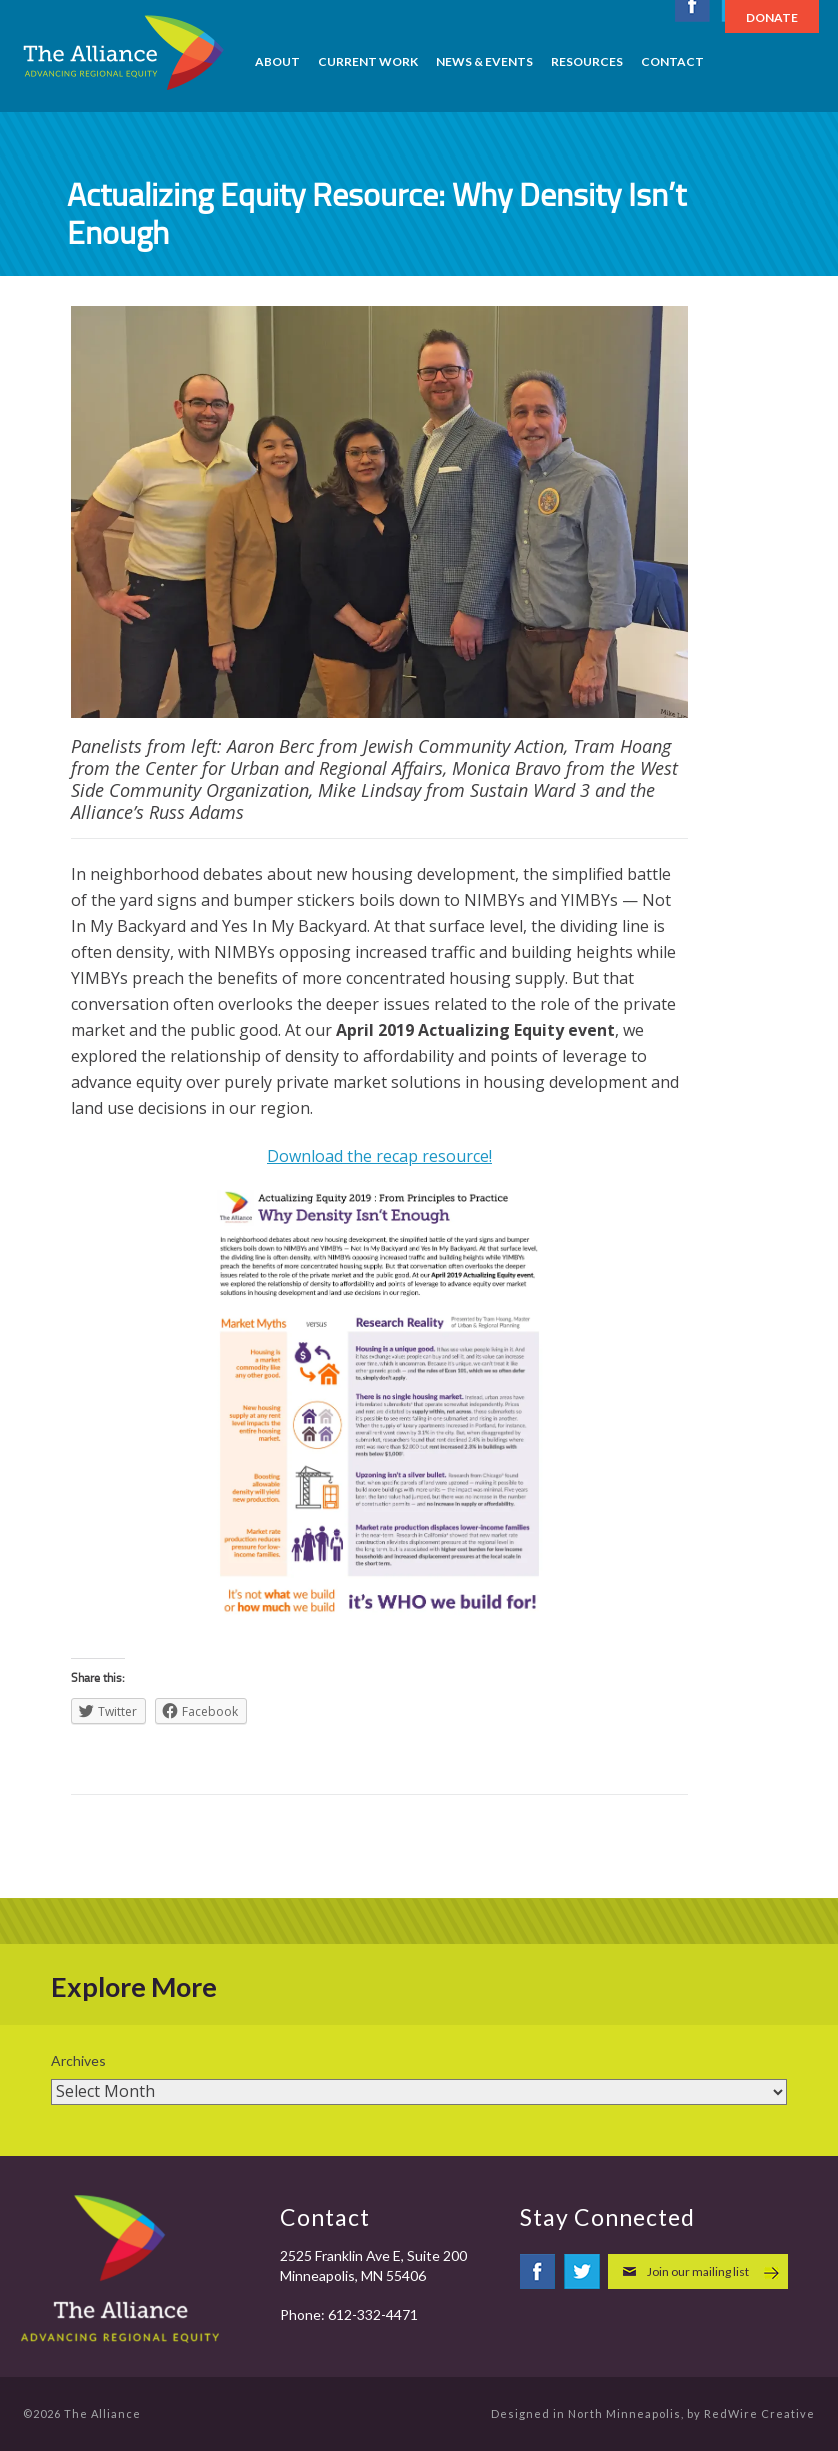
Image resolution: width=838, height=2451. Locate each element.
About (277, 61)
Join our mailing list (698, 2271)
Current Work (368, 61)
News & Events (484, 61)
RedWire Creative (759, 2413)
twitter (582, 2271)
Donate (772, 17)
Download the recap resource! (379, 1156)
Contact (672, 61)
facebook (538, 2271)
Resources (587, 61)
